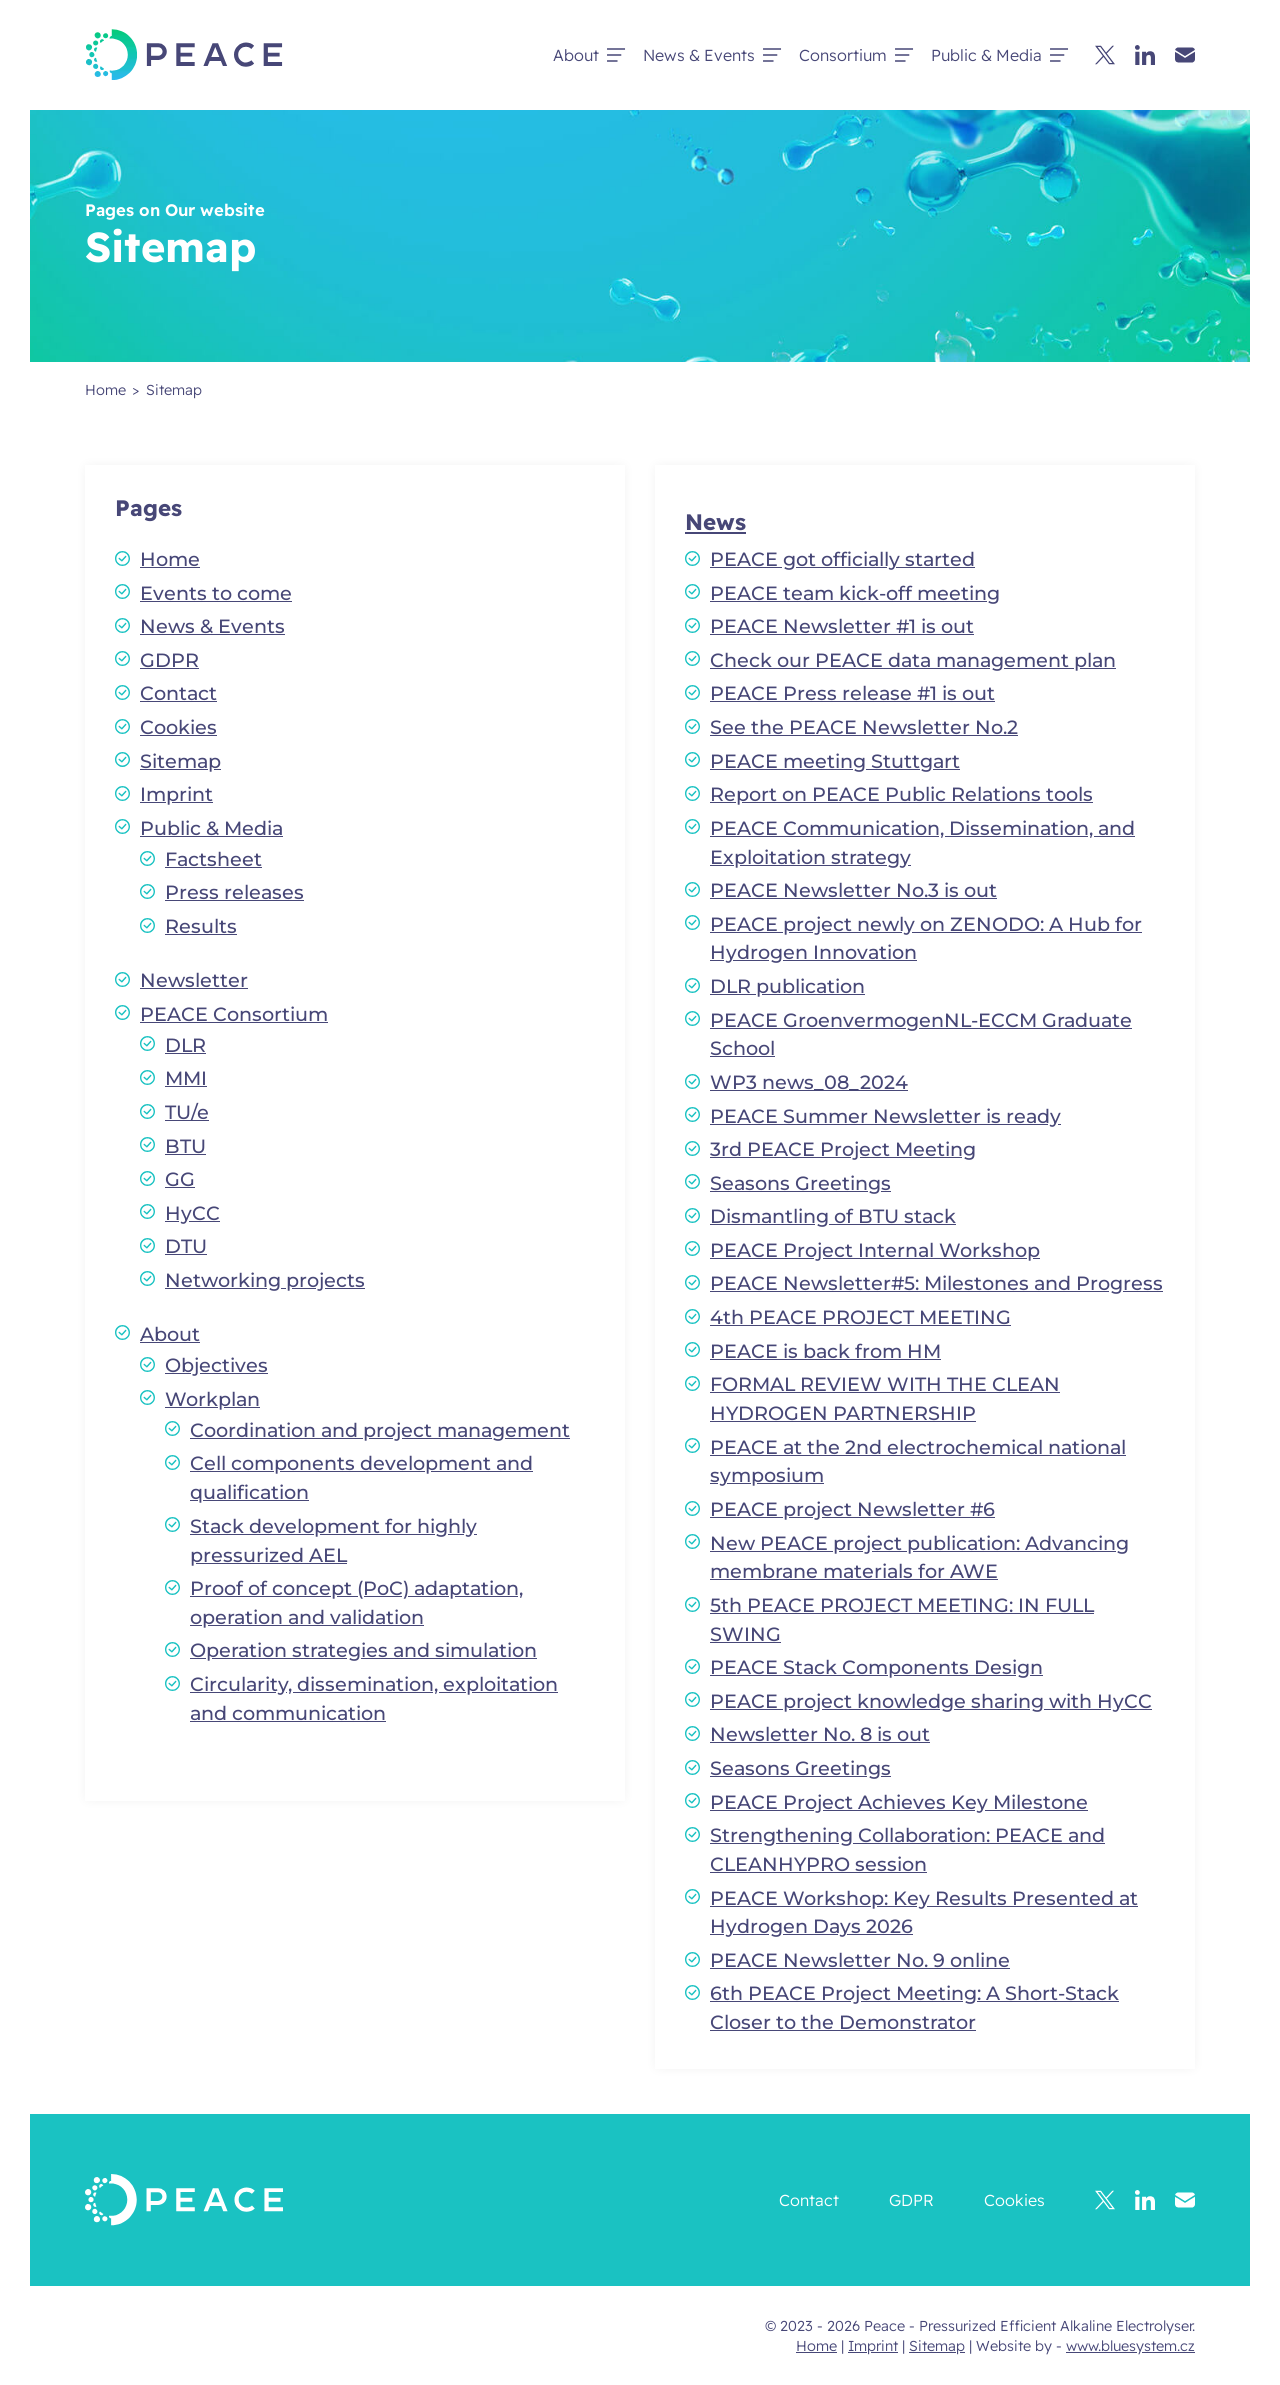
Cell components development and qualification (361, 1477)
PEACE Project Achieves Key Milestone (899, 1802)
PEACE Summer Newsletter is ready (885, 1116)
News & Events (699, 55)
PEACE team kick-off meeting (855, 593)
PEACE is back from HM (825, 1351)
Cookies (178, 727)
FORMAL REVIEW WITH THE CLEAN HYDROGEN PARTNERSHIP (885, 1398)
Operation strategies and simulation (363, 1650)
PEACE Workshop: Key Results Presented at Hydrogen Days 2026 (924, 1912)
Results (201, 926)
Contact (178, 693)
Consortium (843, 55)
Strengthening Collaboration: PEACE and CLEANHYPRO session (907, 1849)
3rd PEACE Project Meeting (843, 1149)
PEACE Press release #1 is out (852, 693)
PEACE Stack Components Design (876, 1667)
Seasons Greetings (800, 1183)
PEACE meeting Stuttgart (835, 761)
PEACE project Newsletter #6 (852, 1509)
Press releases (234, 892)
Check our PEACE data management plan (913, 660)
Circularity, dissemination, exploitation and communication (374, 1698)
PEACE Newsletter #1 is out (842, 626)
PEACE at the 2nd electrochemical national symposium (918, 1461)
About (576, 55)
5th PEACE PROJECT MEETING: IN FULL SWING (902, 1619)
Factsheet (213, 859)
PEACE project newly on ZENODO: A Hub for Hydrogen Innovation (926, 938)
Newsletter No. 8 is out (820, 1734)
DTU (186, 1246)
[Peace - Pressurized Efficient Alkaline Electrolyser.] (184, 54)
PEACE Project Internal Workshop (875, 1250)
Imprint (176, 794)
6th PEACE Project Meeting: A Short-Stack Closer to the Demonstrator (914, 2007)
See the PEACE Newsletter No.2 (864, 727)
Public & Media (986, 55)
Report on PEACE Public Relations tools (901, 794)
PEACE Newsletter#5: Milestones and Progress (936, 1283)
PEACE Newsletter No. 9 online (860, 1960)
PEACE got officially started (842, 559)
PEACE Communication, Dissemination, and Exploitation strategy (922, 842)
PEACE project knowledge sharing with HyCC (931, 1701)
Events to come (216, 593)
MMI (186, 1078)
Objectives (216, 1365)
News (715, 522)
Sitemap (180, 761)
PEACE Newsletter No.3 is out (853, 890)
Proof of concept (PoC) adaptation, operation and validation (356, 1602)
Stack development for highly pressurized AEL (333, 1540)
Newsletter (194, 980)
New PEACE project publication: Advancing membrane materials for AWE (919, 1557)
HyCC (192, 1213)
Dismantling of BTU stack (833, 1216)
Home (170, 559)
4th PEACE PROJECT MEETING (860, 1317)
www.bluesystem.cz (1130, 2346)
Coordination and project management (380, 1430)
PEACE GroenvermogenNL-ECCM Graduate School (921, 1034)
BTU (185, 1146)
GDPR (169, 660)
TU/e (187, 1112)
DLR (185, 1045)
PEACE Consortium (234, 1014)
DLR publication (787, 986)
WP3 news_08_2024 (809, 1082)
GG (180, 1179)
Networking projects (265, 1280)
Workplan (212, 1399)
